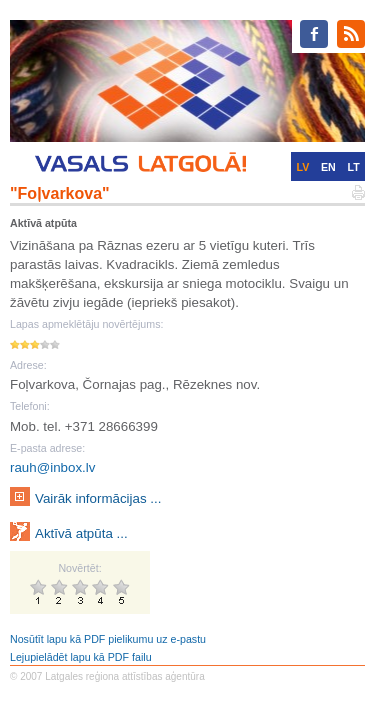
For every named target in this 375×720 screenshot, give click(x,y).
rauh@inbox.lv (52, 467)
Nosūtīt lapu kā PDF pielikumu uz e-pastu (108, 639)
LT (354, 167)
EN (328, 167)
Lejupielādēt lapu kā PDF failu (81, 657)
